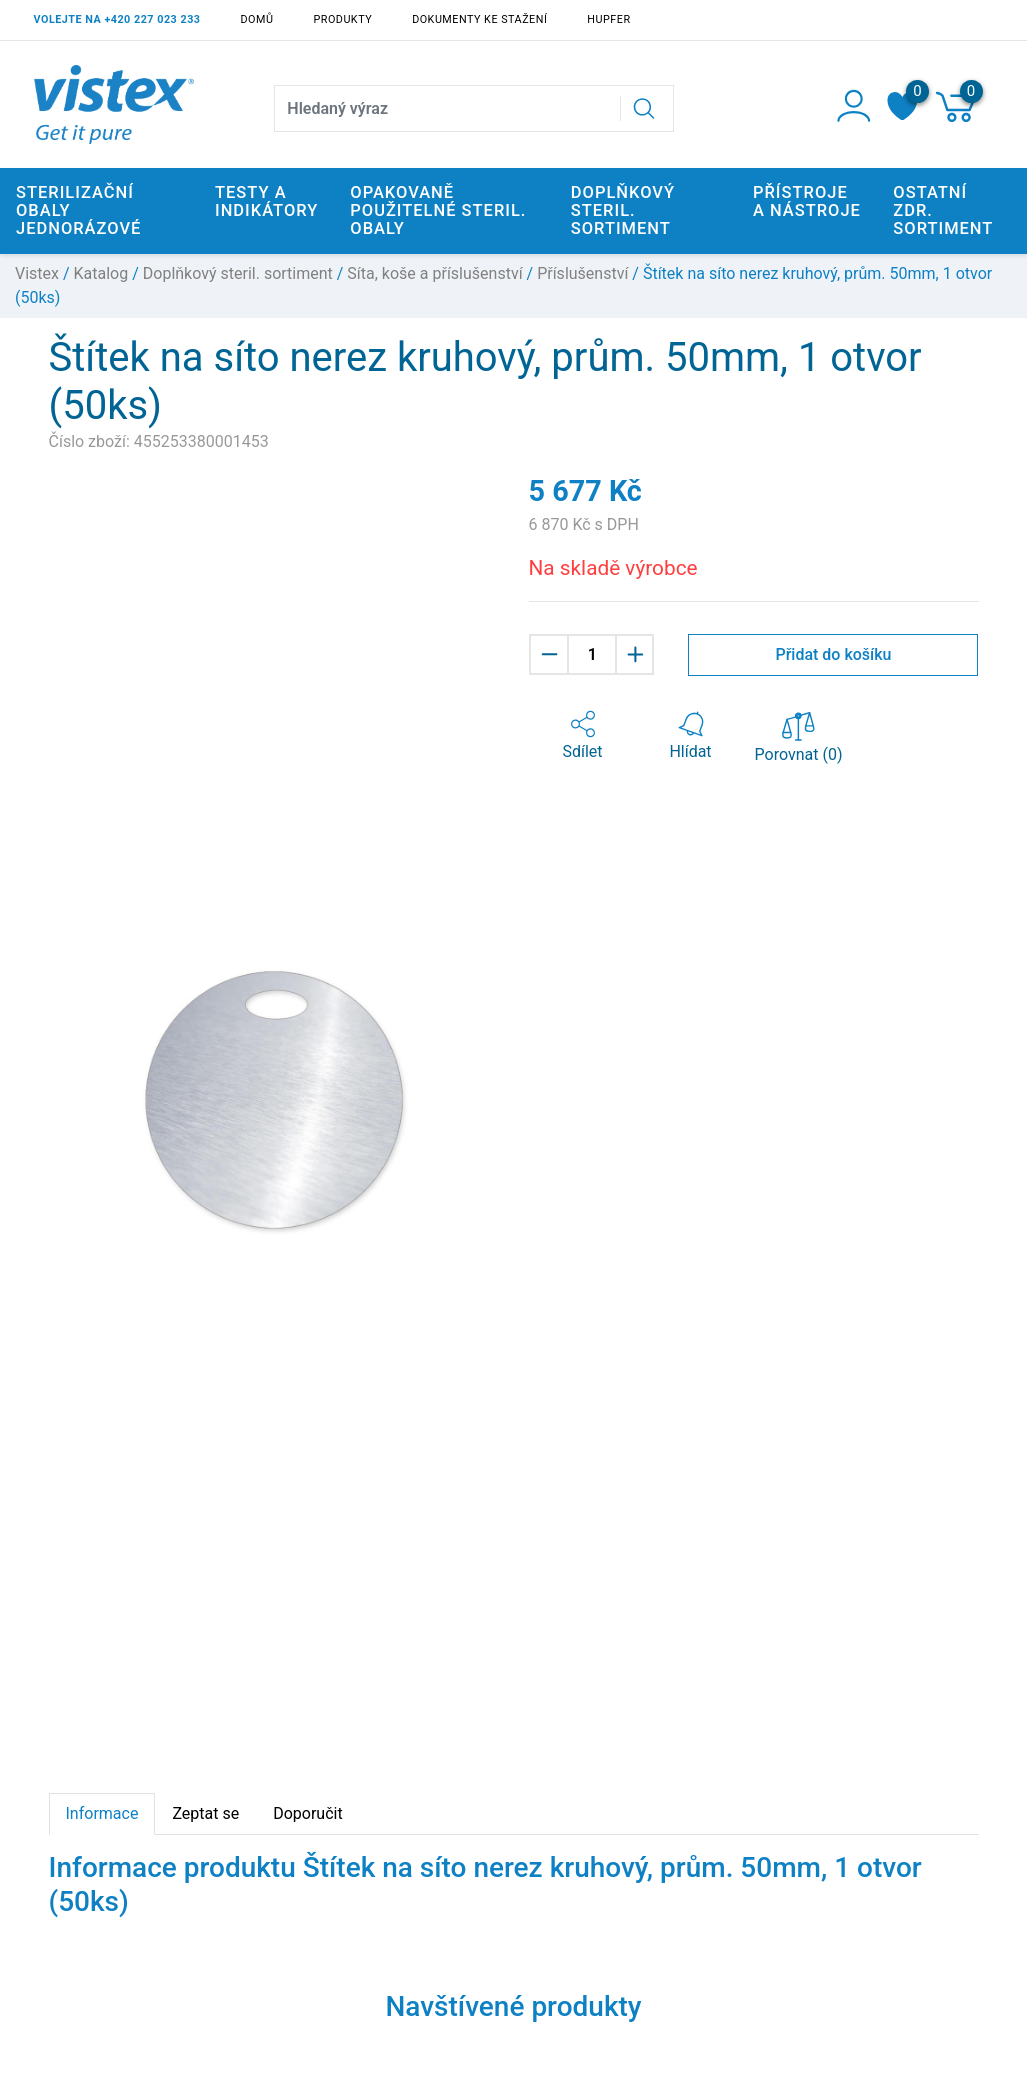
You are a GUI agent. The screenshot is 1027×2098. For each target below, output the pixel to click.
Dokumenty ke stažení (479, 19)
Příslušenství (582, 273)
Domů (257, 19)
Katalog (101, 273)
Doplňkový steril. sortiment (238, 273)
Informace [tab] (102, 1813)
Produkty (342, 19)
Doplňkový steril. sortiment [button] (623, 210)
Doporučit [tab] (307, 1813)
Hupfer (608, 19)
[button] (583, 736)
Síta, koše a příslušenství (434, 273)
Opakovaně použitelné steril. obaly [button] (438, 210)
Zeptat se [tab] (205, 1813)
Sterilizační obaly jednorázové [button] (78, 210)
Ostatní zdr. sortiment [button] (943, 210)
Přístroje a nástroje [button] (807, 201)
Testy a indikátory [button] (266, 201)
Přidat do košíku (833, 654)
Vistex (37, 273)
